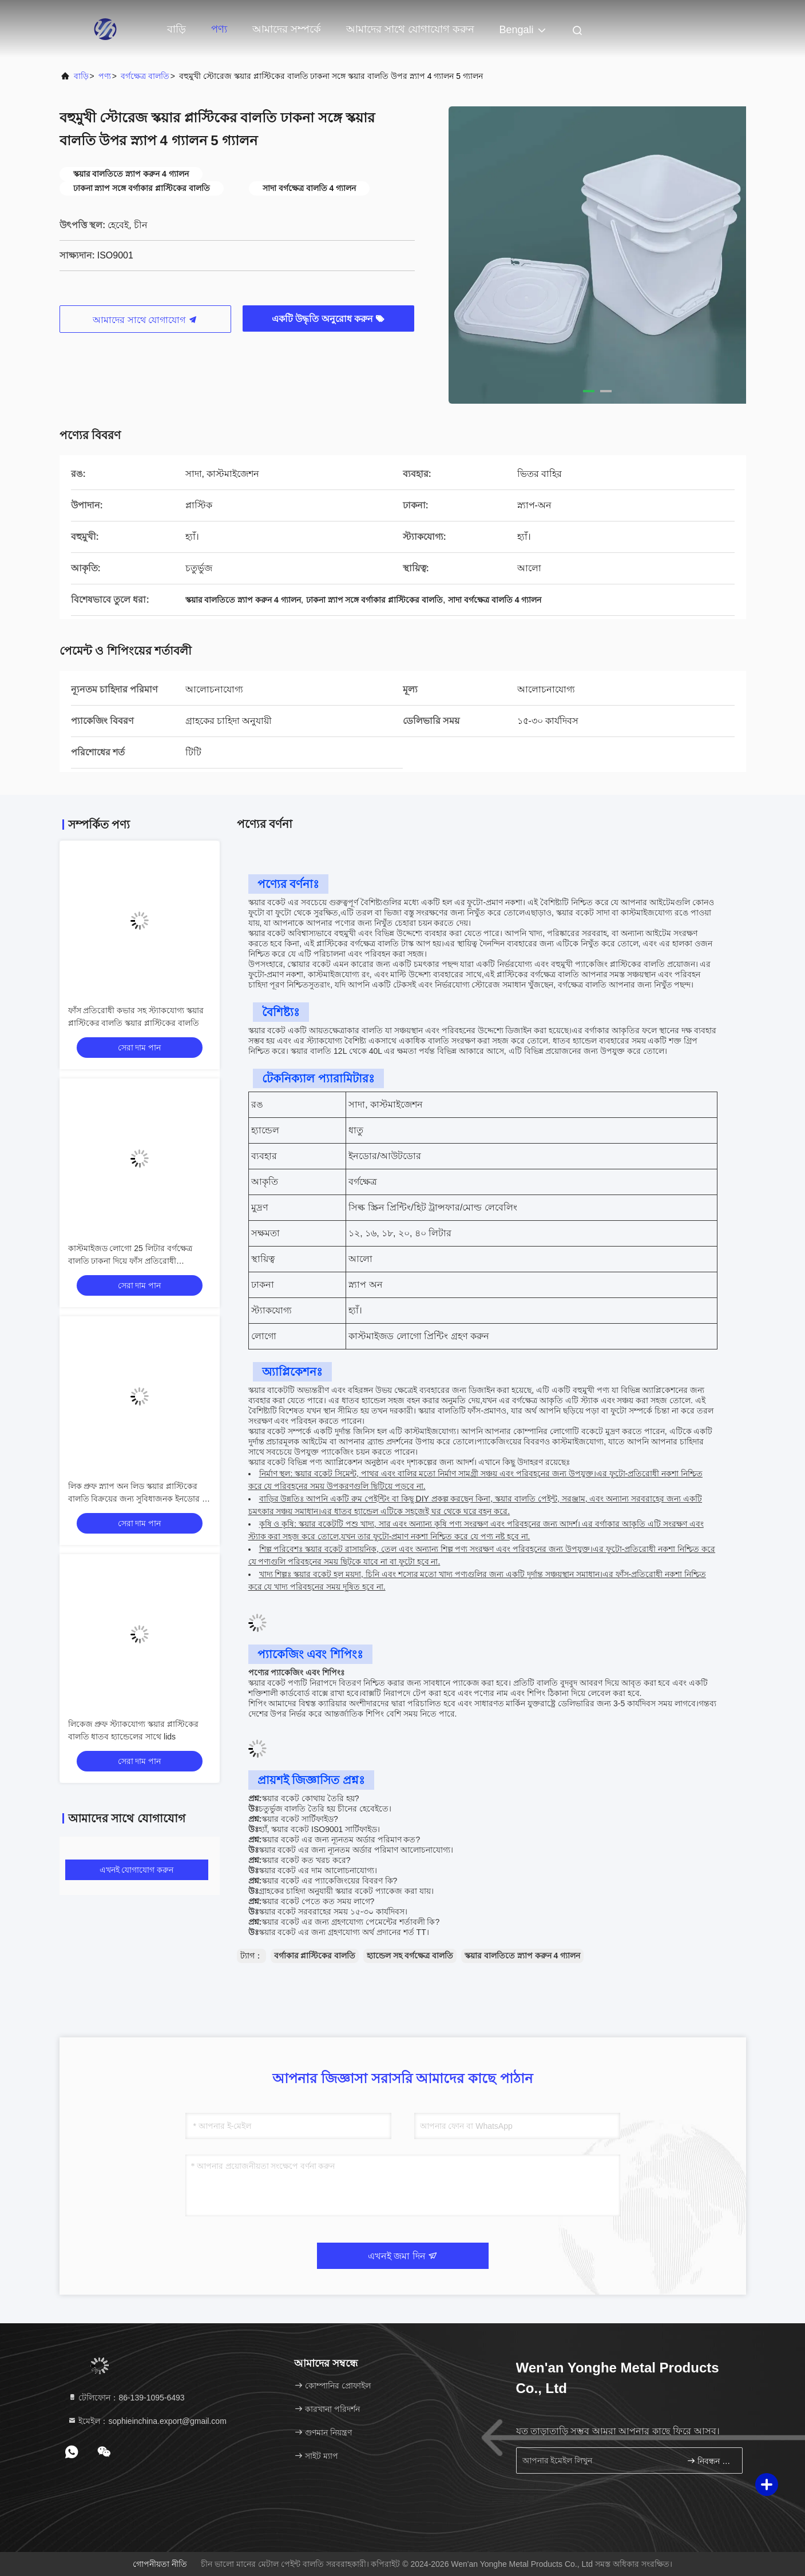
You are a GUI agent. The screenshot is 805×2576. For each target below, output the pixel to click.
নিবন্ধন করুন (710, 2461)
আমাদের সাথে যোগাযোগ (145, 320)
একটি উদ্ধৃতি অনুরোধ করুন (328, 319)
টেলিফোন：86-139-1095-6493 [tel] (126, 2397)
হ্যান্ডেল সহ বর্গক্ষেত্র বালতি (410, 1955)
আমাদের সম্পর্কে (286, 29)
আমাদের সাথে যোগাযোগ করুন (410, 29)
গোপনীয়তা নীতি (160, 2564)
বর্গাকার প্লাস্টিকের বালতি (315, 1955)
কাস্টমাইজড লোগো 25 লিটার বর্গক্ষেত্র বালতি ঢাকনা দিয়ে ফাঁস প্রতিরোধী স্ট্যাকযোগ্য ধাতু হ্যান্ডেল (130, 1261)
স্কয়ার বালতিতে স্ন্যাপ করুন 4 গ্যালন (522, 1955)
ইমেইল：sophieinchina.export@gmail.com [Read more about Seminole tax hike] (147, 2421)
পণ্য (219, 29)
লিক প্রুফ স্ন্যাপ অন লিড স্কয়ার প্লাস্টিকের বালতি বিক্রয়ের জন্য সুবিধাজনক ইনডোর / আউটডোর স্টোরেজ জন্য (136, 1499)
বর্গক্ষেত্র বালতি (145, 76)
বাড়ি (176, 29)
